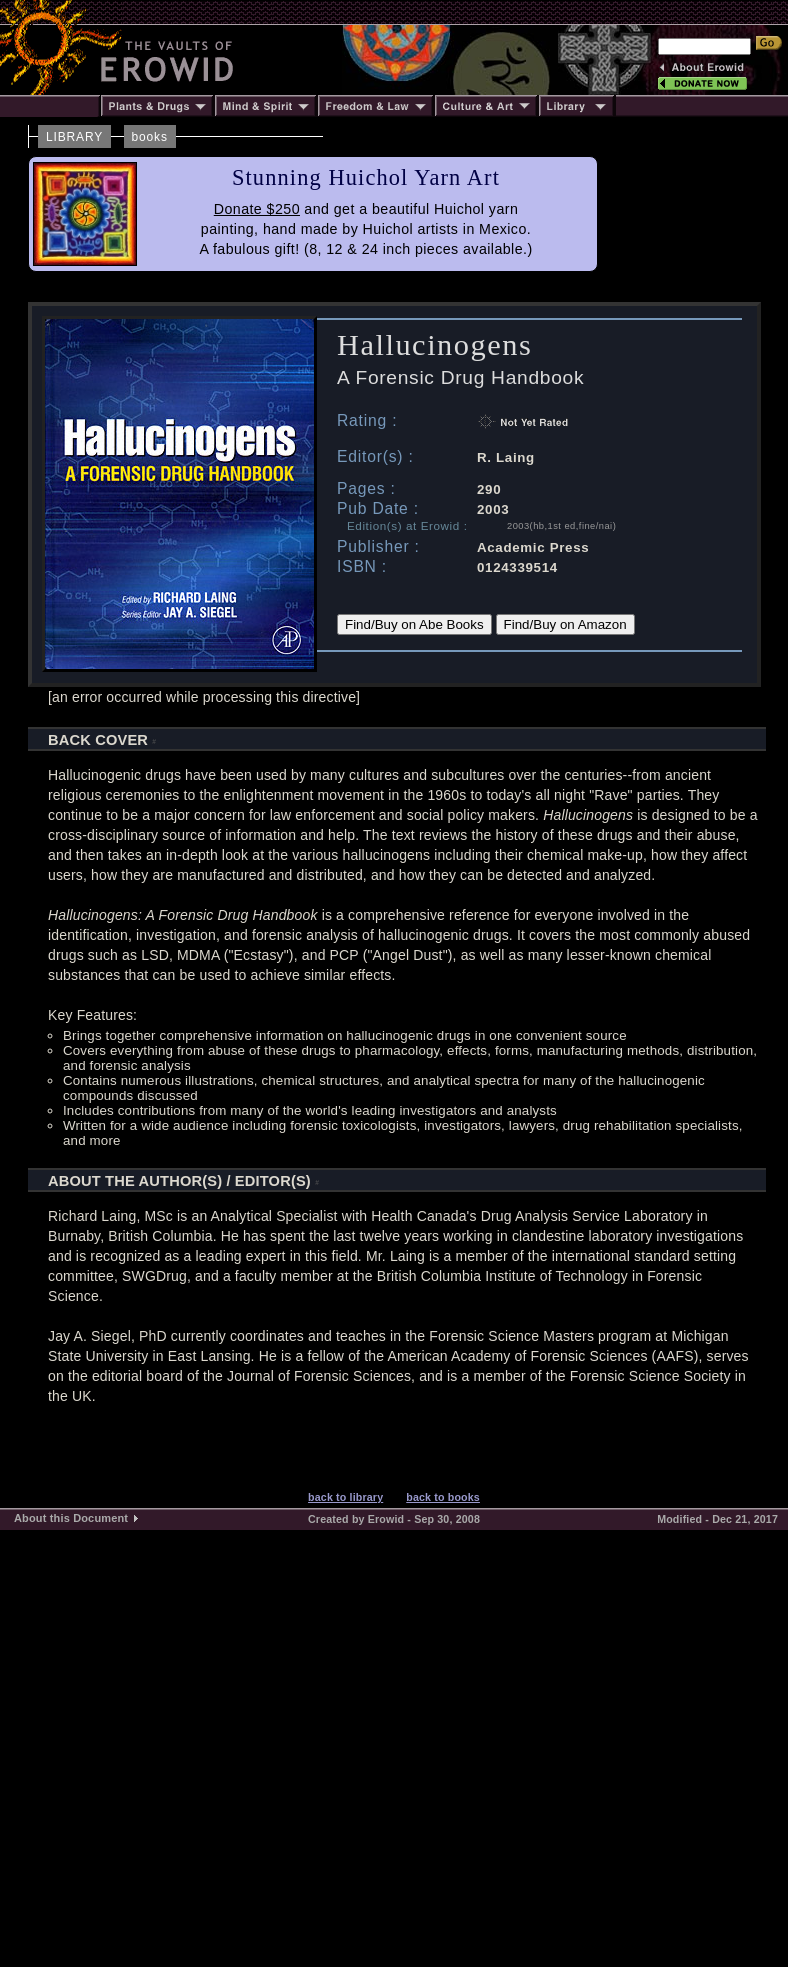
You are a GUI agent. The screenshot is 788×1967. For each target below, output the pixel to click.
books (150, 137)
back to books (443, 1497)
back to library (345, 1497)
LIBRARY (74, 137)
